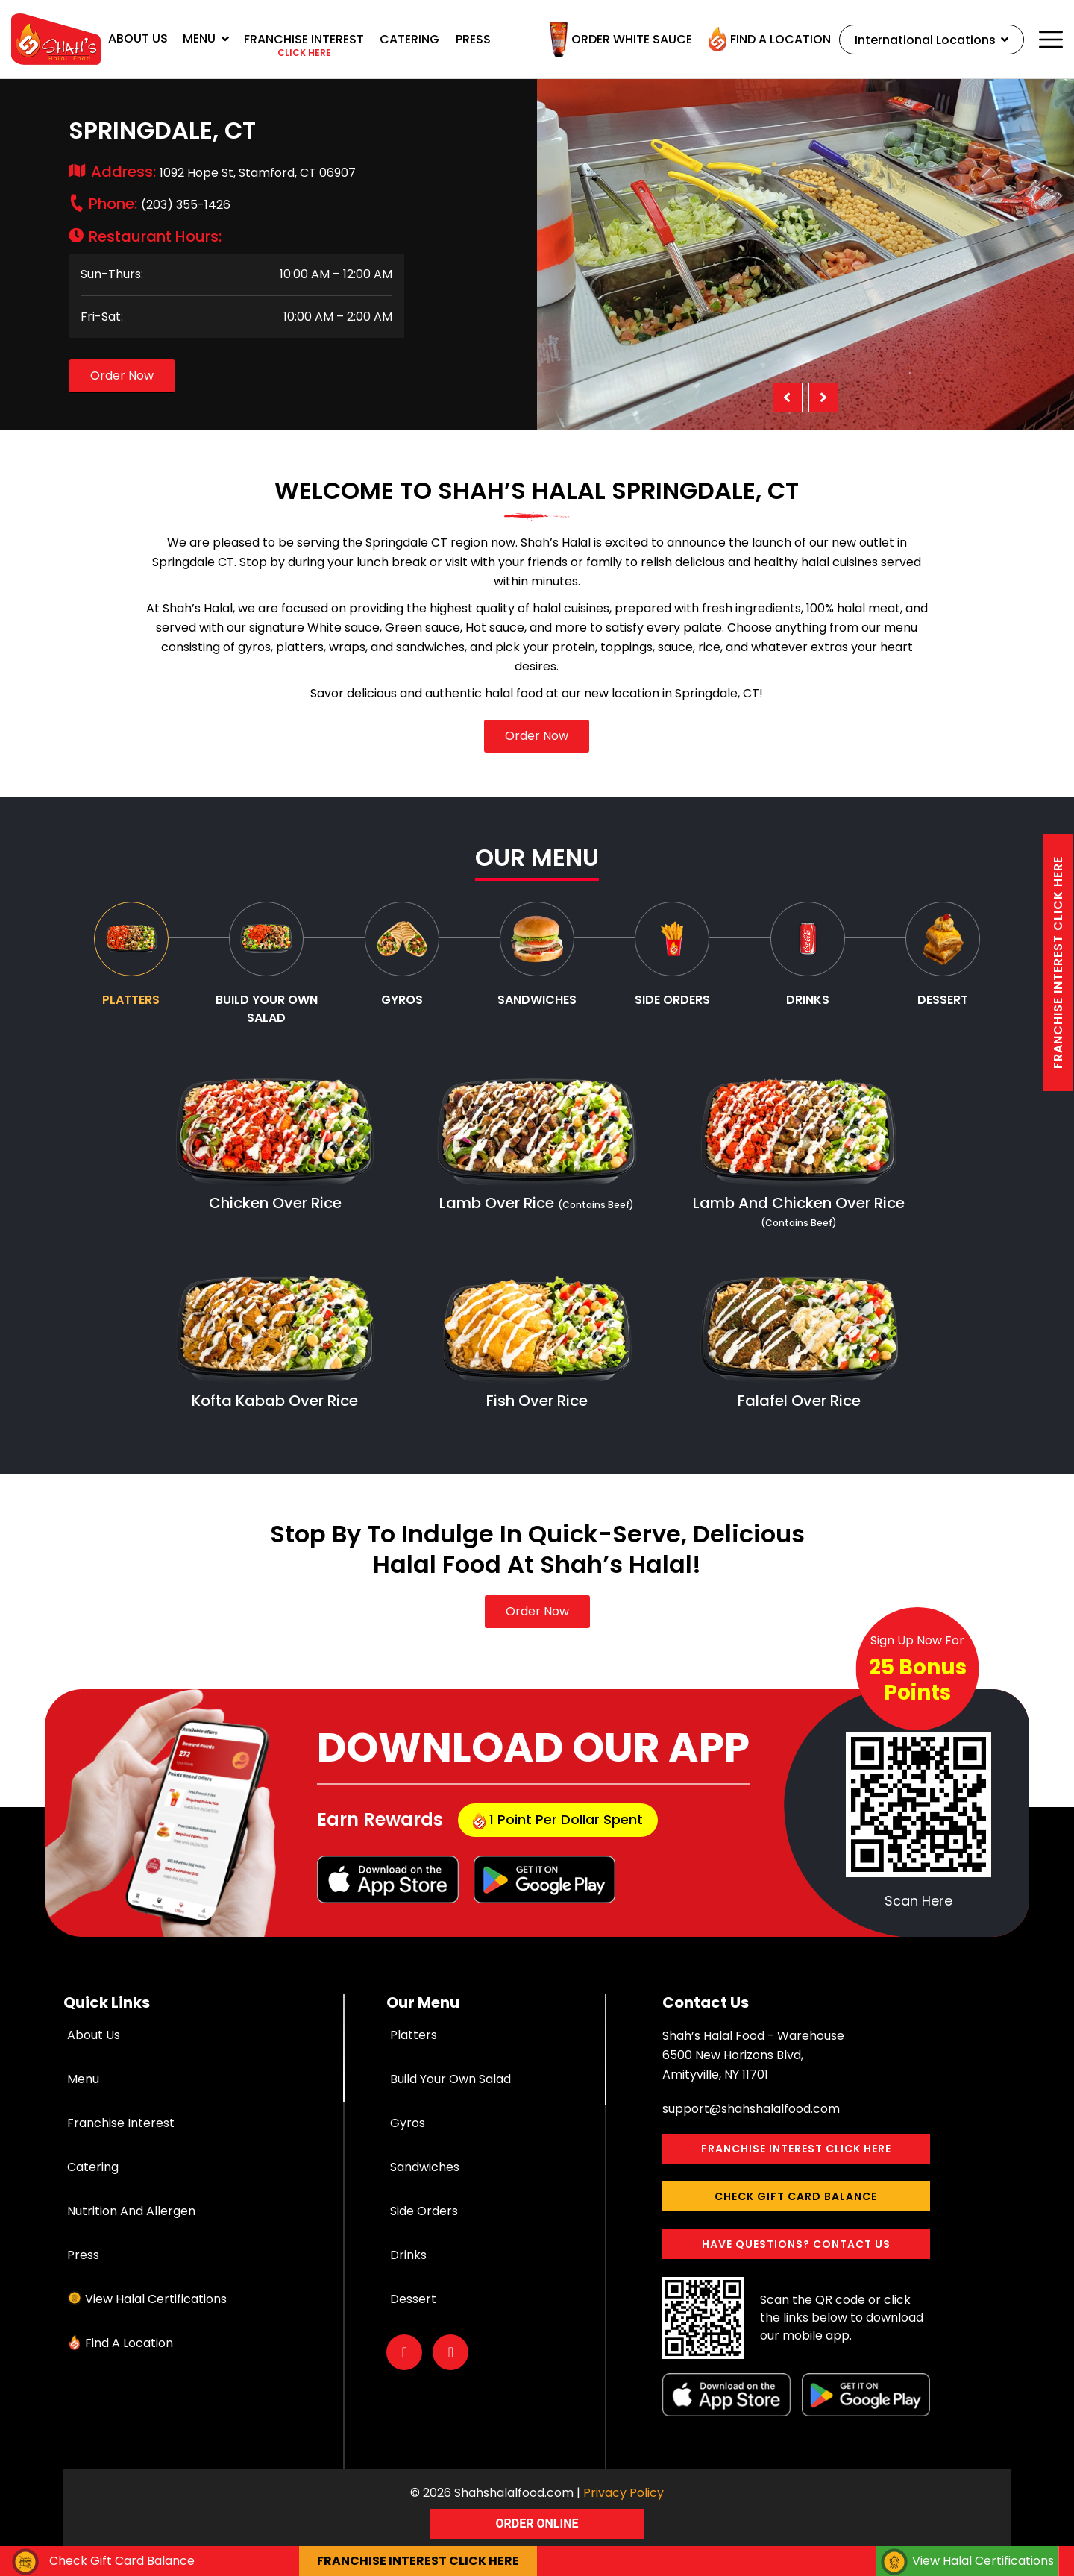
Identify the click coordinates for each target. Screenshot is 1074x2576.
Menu (206, 38)
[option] (805, 254)
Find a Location (766, 39)
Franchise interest (304, 46)
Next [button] (823, 397)
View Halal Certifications (156, 2299)
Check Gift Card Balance (796, 2196)
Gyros (407, 2123)
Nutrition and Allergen (131, 2211)
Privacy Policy (623, 2492)
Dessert (413, 2299)
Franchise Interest (121, 2123)
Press (473, 39)
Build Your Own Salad (450, 2078)
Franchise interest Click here (1058, 962)
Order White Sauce (617, 39)
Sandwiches (424, 2167)
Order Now (122, 375)
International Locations (929, 39)
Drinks (408, 2255)
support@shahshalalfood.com (751, 2108)
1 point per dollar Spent (558, 1819)
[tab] (130, 955)
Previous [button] (788, 397)
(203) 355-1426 (159, 204)
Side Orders (424, 2211)
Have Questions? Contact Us (796, 2244)
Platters (413, 2034)
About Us (138, 38)
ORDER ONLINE (537, 2523)
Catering (409, 39)
